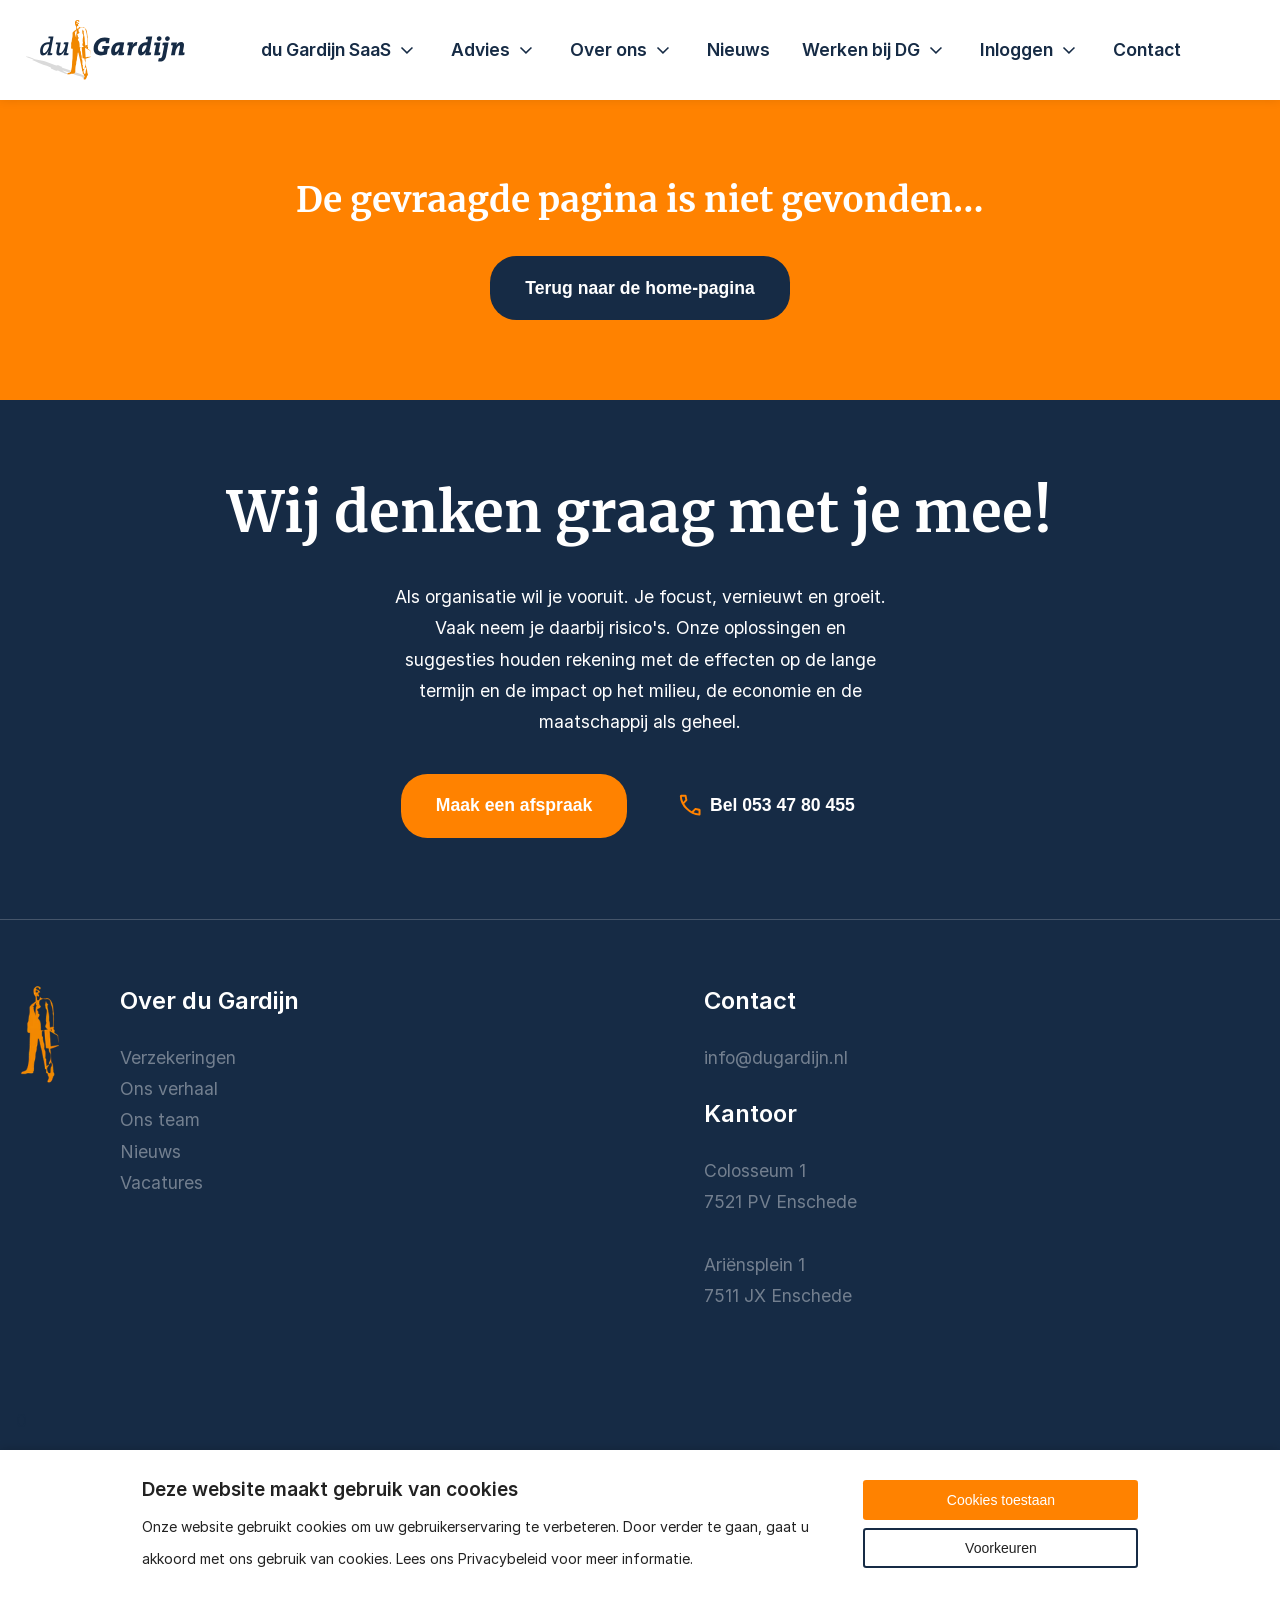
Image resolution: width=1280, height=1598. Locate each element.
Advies (494, 50)
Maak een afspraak (514, 805)
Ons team (160, 1119)
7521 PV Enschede (780, 1201)
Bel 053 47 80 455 (766, 805)
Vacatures (161, 1182)
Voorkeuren (1001, 1548)
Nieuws (738, 49)
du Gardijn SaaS (340, 50)
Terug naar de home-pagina (639, 288)
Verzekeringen (178, 1057)
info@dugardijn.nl (776, 1057)
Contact (1147, 49)
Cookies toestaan (1001, 1500)
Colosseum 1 (755, 1170)
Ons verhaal (169, 1088)
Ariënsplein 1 (757, 1264)
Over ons (622, 50)
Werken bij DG (875, 50)
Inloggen (1030, 50)
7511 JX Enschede (778, 1295)
